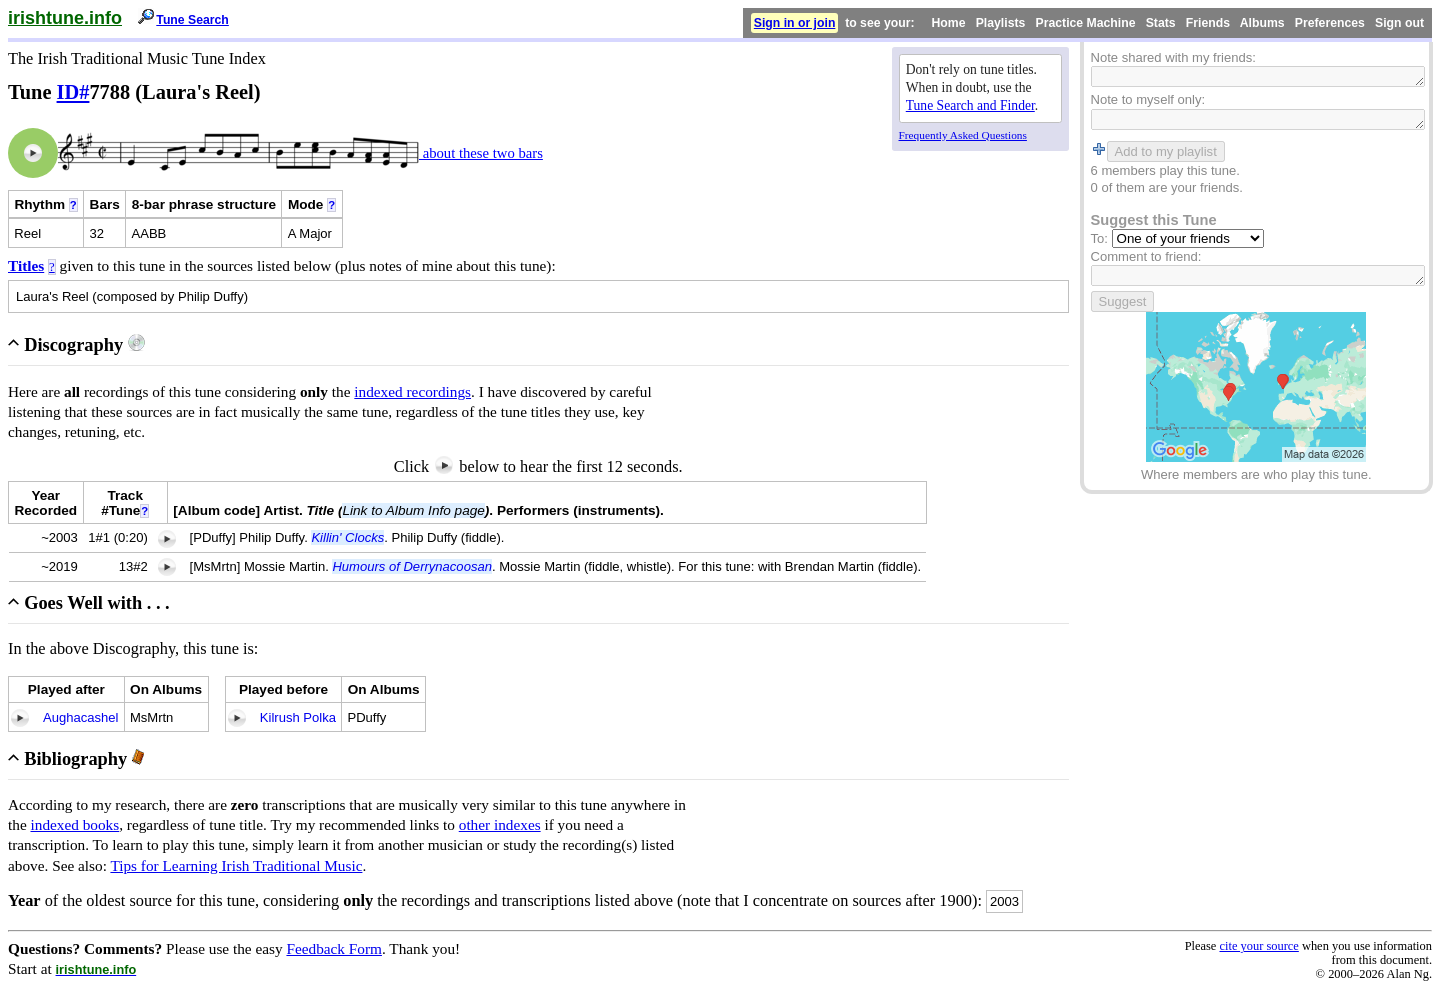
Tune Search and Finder (970, 105)
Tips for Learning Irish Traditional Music (236, 865)
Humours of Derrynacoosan (412, 566)
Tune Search (192, 20)
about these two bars (481, 153)
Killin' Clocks (347, 537)
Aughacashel (80, 717)
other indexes (500, 824)
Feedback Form (334, 948)
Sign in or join (795, 23)
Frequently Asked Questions (963, 135)
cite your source (1258, 946)
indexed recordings (412, 391)
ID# (73, 92)
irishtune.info (65, 18)
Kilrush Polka (298, 717)
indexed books (75, 824)
